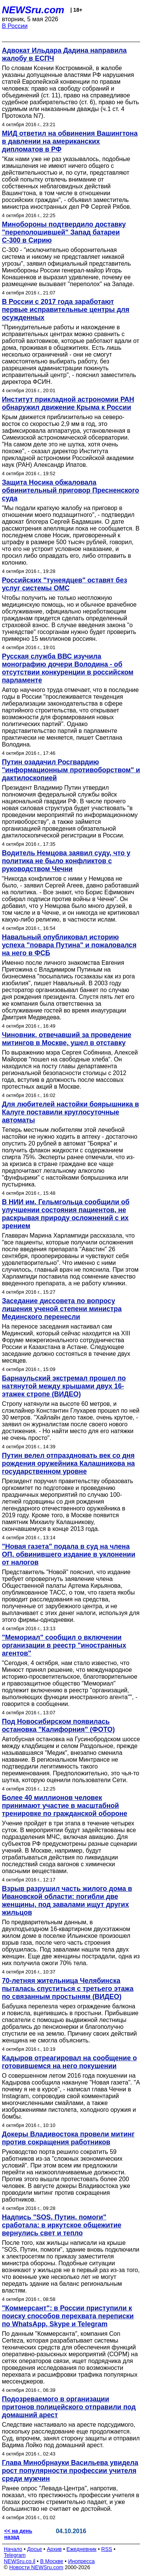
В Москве (51, 2561)
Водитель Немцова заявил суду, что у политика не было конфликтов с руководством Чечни (66, 861)
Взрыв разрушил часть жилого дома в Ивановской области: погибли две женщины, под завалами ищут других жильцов (67, 1900)
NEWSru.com (33, 10)
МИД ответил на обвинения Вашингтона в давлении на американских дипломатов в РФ (69, 141)
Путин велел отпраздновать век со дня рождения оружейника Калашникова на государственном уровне (68, 1463)
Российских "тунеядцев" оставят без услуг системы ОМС (64, 584)
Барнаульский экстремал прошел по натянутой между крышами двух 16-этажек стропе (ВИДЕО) (64, 1386)
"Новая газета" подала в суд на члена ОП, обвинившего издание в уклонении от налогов (68, 1554)
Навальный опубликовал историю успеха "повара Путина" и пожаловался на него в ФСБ (69, 945)
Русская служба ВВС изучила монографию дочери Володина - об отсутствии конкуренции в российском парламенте (67, 668)
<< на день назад (18, 2534)
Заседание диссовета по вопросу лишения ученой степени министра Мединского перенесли (62, 1309)
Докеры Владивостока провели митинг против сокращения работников (68, 2138)
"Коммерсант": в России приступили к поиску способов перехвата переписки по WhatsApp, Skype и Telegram (68, 2316)
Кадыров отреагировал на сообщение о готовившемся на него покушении (69, 2062)
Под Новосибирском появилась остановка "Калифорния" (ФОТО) (58, 1725)
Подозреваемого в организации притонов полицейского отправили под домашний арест (69, 2407)
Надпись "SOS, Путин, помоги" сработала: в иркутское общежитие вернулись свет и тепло (61, 2225)
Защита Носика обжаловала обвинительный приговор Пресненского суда (70, 490)
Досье (34, 2549)
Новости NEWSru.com (36, 2567)
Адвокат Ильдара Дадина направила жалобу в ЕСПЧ (64, 54)
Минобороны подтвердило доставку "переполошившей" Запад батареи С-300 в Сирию (64, 232)
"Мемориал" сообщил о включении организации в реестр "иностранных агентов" (64, 1645)
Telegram (15, 2555)
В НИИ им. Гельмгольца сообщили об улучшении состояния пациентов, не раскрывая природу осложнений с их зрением (66, 1214)
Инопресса (81, 2561)
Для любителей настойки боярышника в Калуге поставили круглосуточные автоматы (70, 1112)
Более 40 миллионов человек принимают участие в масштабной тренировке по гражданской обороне (64, 1805)
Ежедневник (82, 2549)
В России (15, 26)
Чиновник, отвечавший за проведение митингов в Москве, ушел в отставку (66, 1039)
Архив (54, 2549)
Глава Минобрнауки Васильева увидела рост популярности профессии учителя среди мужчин (70, 2470)
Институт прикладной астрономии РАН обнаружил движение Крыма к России (68, 403)
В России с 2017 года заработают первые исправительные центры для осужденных (66, 309)
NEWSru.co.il (19, 2561)
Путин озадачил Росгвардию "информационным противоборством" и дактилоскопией (71, 770)
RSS (106, 2549)
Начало (13, 2549)
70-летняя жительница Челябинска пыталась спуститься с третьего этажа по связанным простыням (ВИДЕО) (68, 1988)
